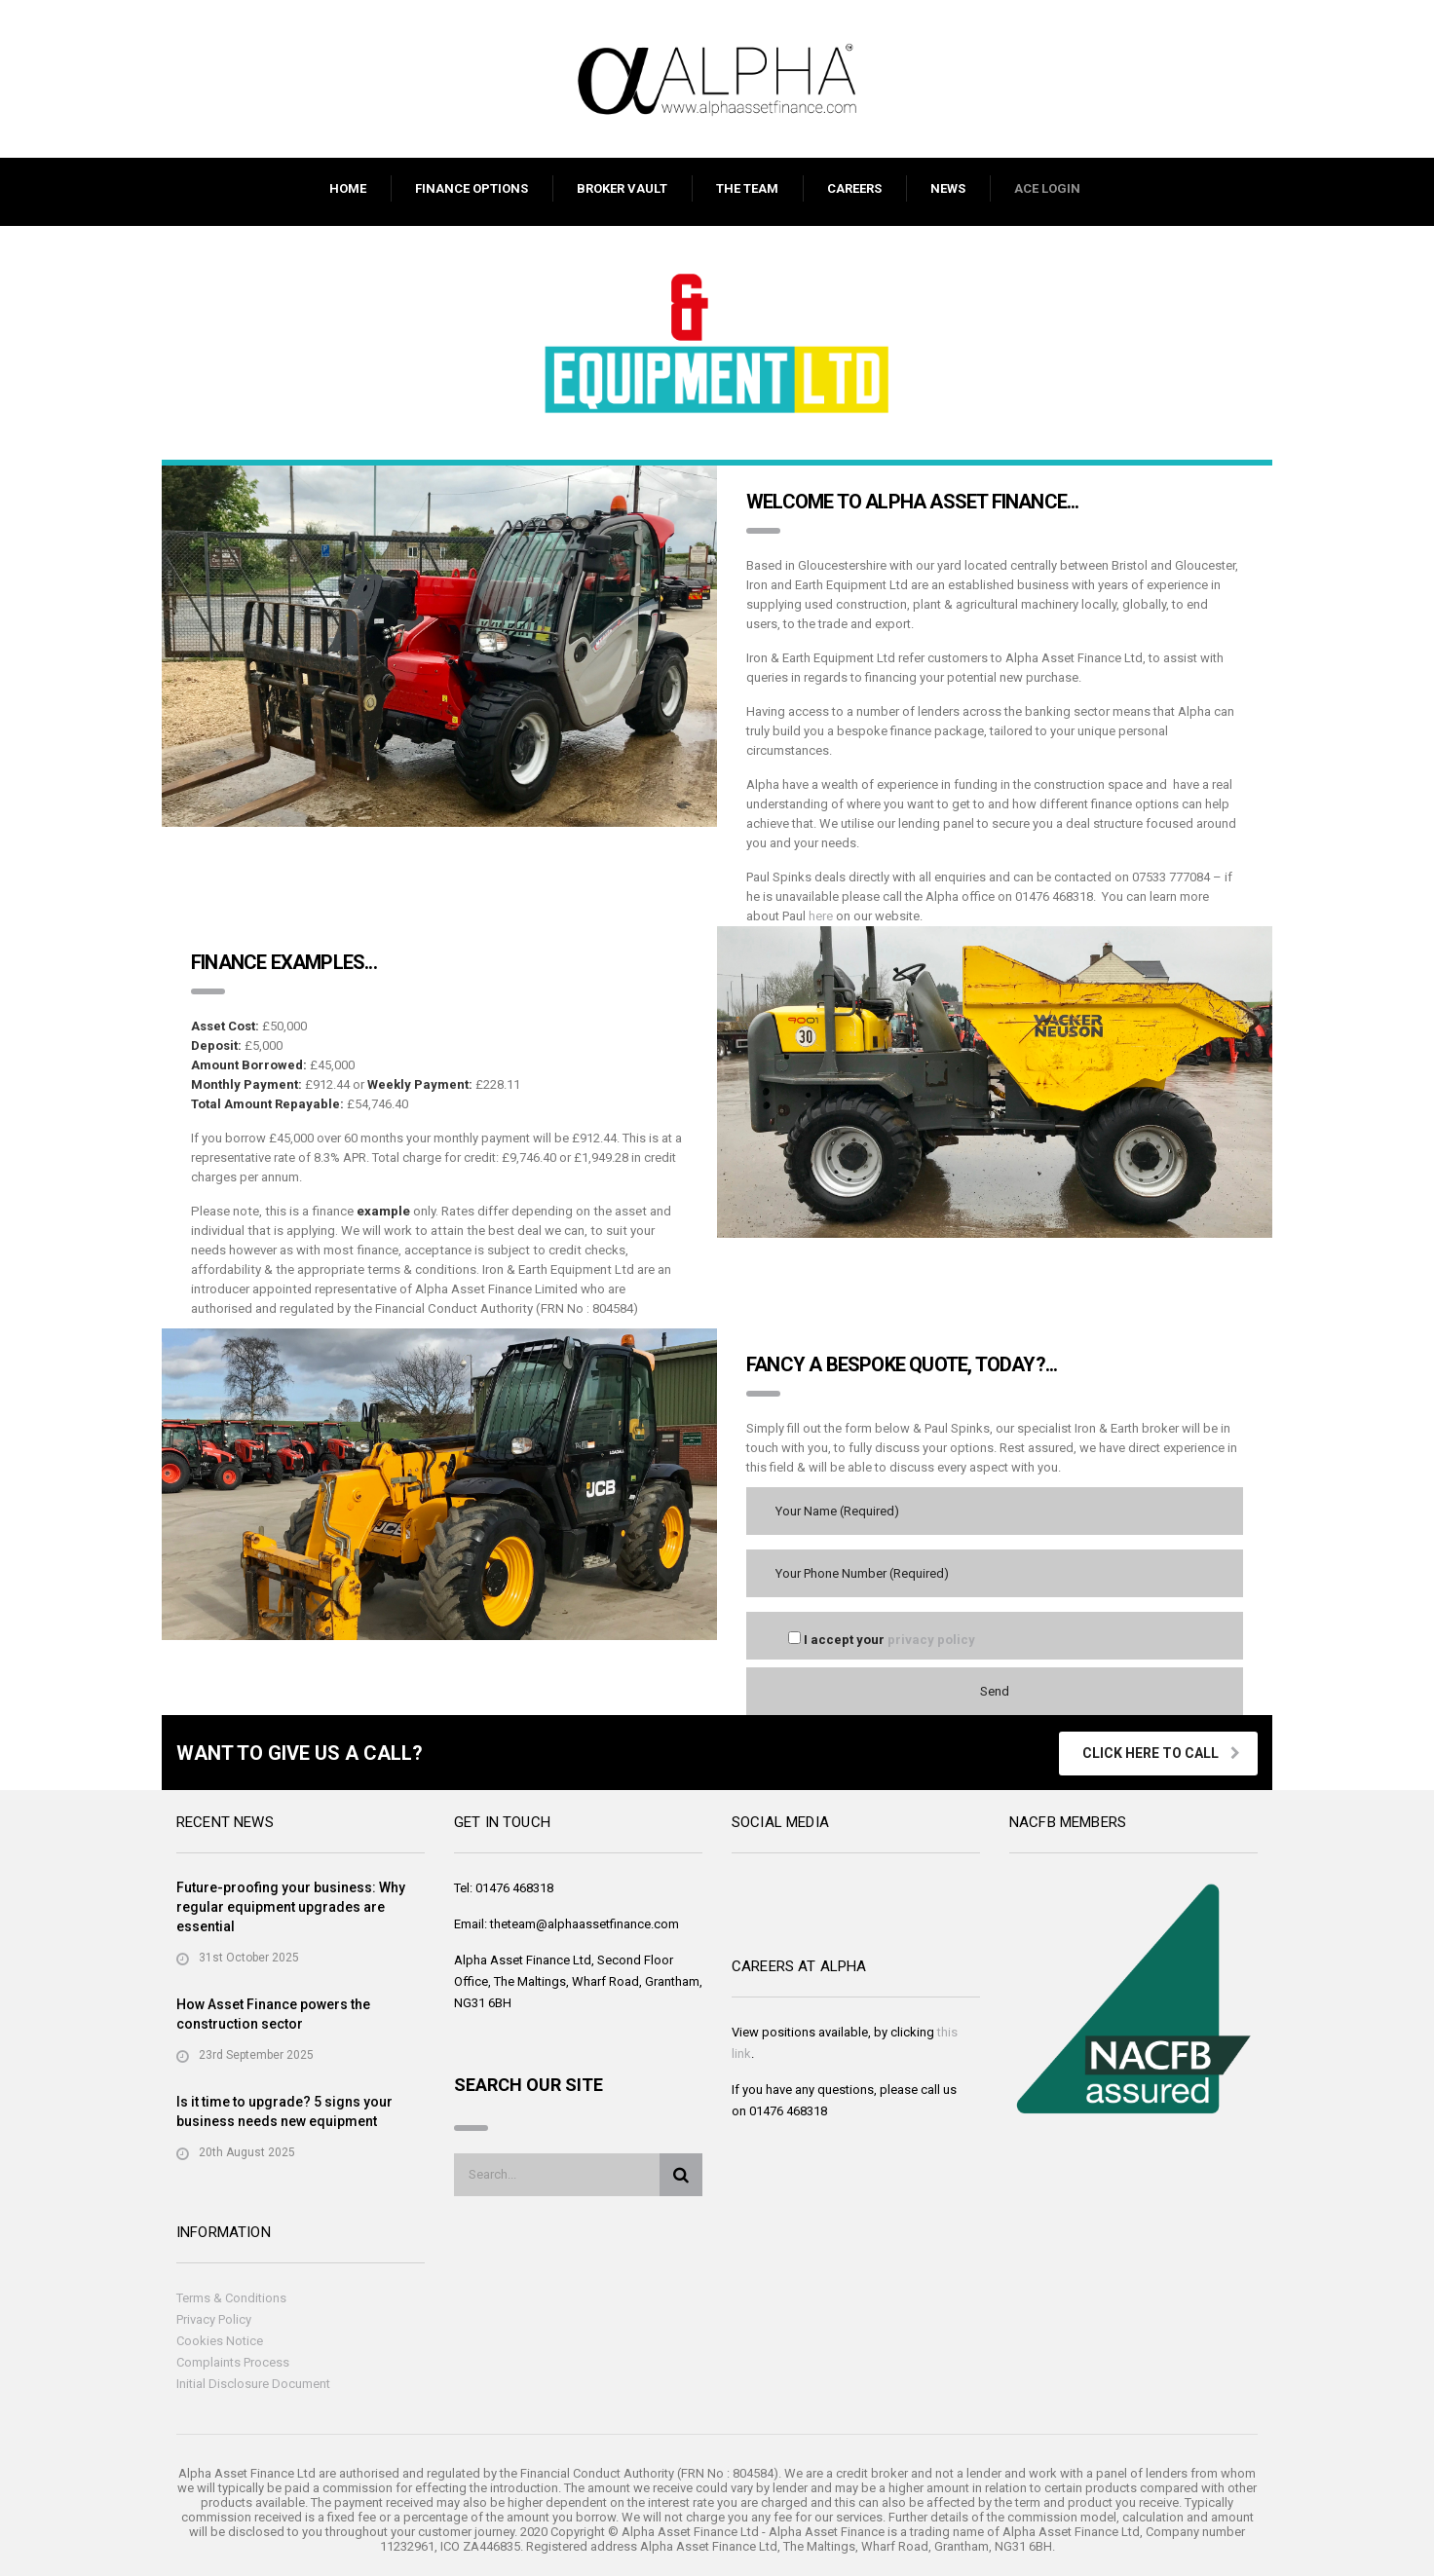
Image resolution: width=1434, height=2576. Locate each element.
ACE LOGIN (1047, 188)
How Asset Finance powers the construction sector (273, 2014)
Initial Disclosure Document (253, 2383)
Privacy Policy (213, 2319)
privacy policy (931, 1639)
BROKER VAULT (622, 188)
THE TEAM (747, 188)
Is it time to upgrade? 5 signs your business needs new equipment (284, 2111)
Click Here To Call (1161, 1753)
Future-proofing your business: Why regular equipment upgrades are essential (290, 1907)
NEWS (947, 188)
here (821, 916)
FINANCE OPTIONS (471, 188)
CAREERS (854, 188)
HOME (347, 188)
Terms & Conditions (231, 2298)
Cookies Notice (219, 2340)
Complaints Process (232, 2362)
